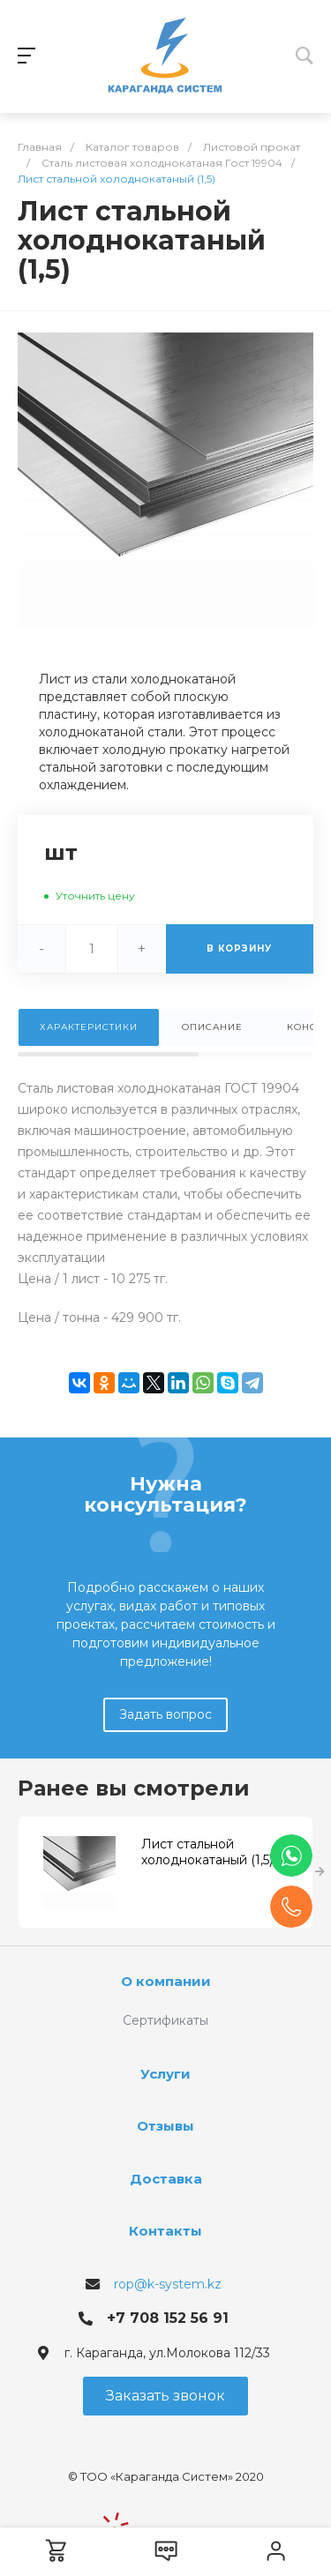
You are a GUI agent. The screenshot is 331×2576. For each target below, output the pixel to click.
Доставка (166, 2178)
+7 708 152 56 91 (168, 2318)
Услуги (165, 2073)
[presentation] (320, 1872)
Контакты (165, 2230)
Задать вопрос (165, 1714)
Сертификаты (165, 2020)
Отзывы (165, 2125)
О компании (166, 1981)
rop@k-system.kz (168, 2284)
